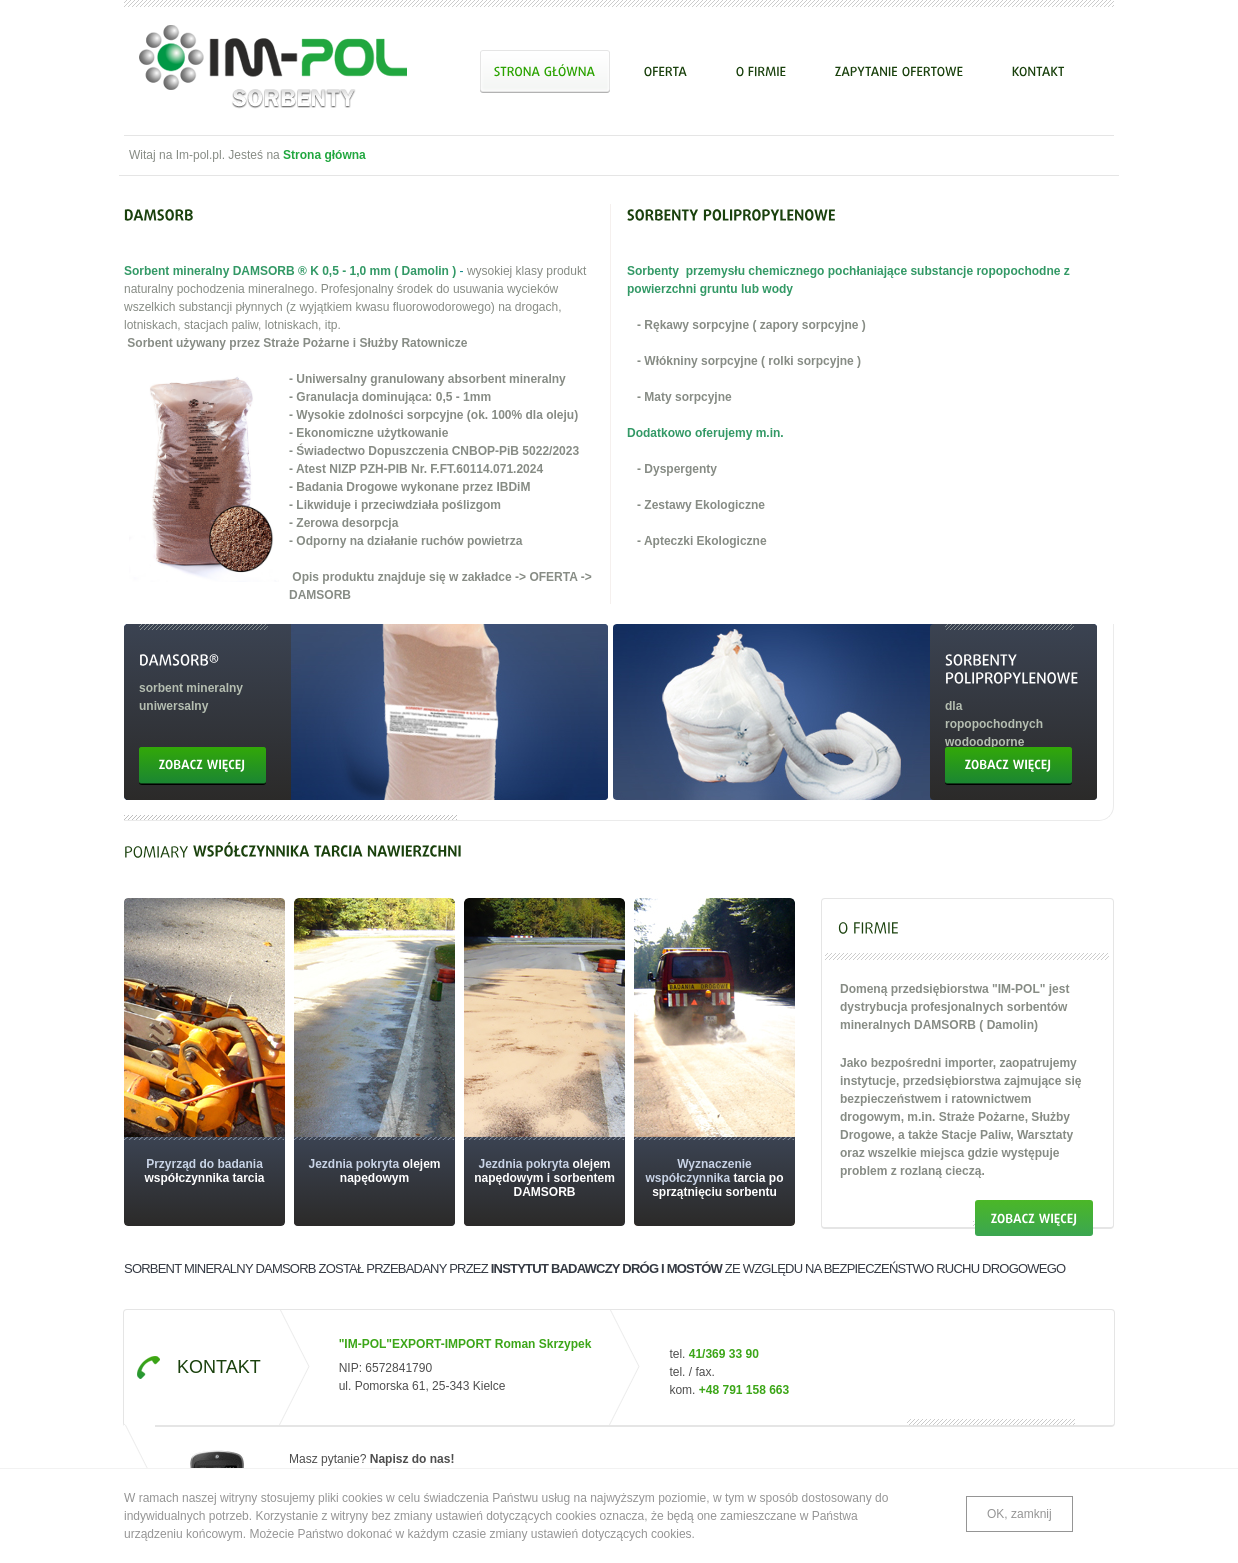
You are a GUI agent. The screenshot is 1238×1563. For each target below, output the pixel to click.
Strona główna (324, 155)
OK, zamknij (1019, 1514)
